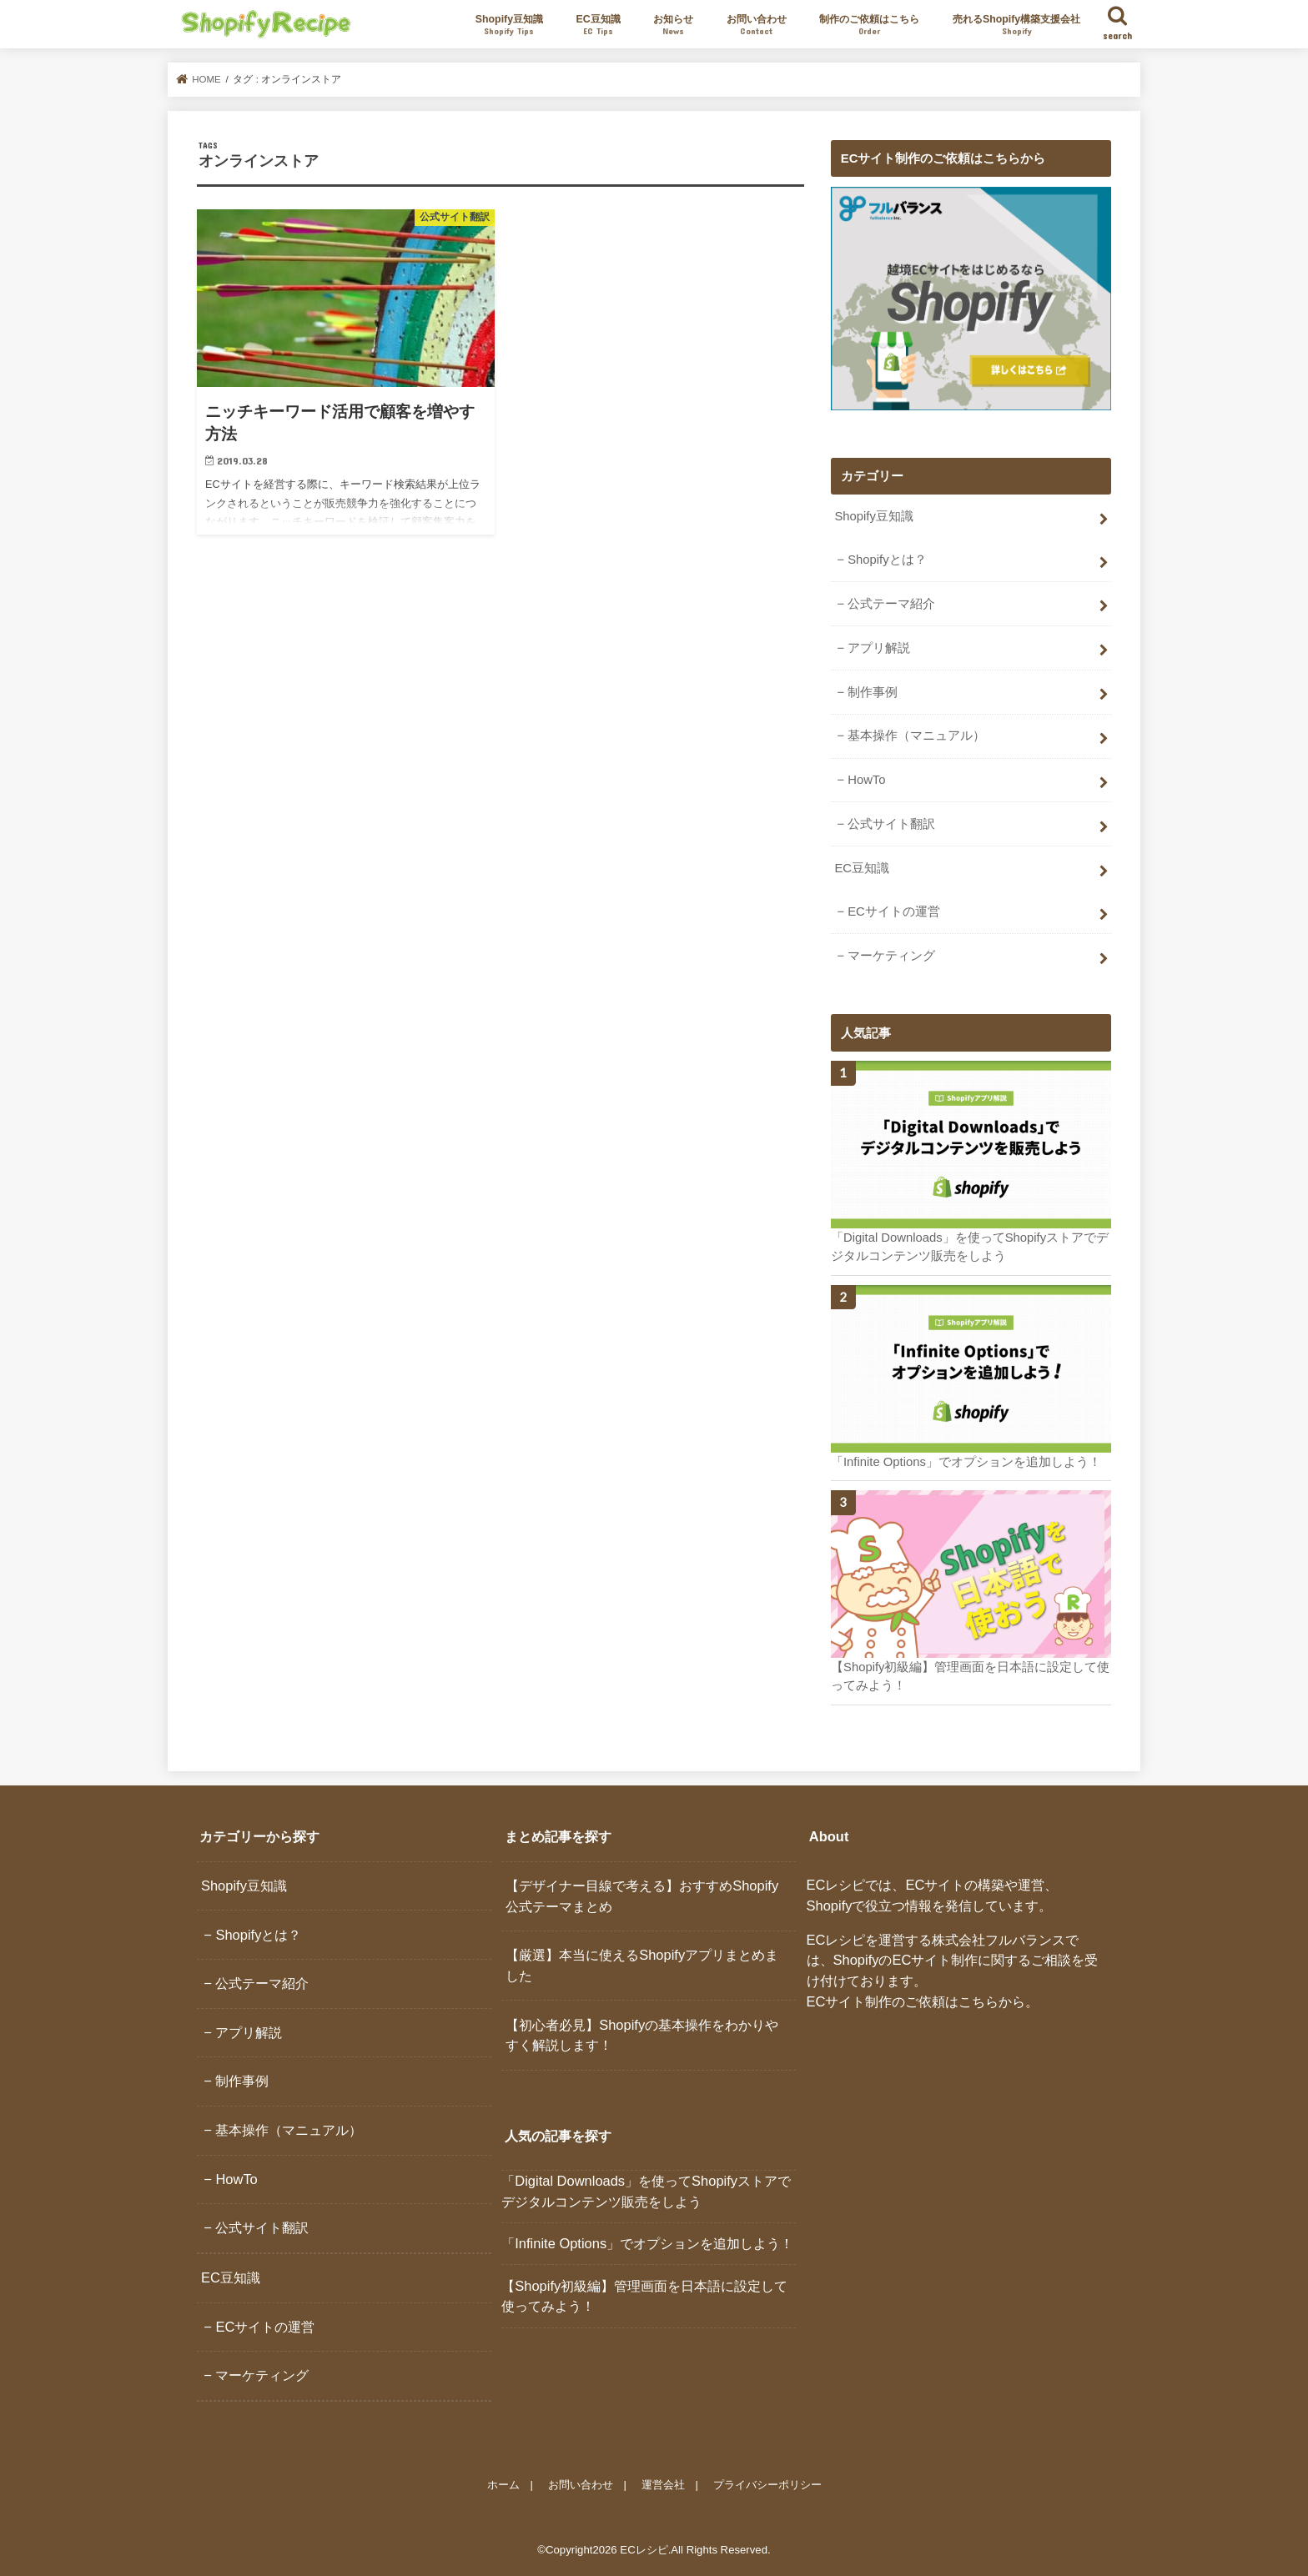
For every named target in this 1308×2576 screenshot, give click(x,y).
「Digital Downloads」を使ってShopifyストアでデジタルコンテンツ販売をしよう (646, 2191)
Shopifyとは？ (887, 559)
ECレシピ (643, 2549)
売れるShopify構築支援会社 (1016, 25)
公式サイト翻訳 (891, 824)
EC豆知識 (598, 25)
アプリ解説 (879, 648)
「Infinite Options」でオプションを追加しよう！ (647, 2243)
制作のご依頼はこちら (869, 25)
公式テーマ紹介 (891, 603)
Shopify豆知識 (509, 25)
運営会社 (663, 2484)
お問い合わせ (757, 25)
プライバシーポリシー (767, 2484)
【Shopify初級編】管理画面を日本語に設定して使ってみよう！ (644, 2296)
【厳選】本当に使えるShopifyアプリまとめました (642, 1965)
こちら (978, 2001)
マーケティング (891, 955)
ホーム (503, 2484)
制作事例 (873, 692)
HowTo (866, 779)
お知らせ (673, 25)
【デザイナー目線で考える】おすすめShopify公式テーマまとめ (642, 1896)
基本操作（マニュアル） (916, 735)
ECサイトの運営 (894, 911)
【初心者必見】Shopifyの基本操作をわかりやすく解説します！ (642, 2035)
